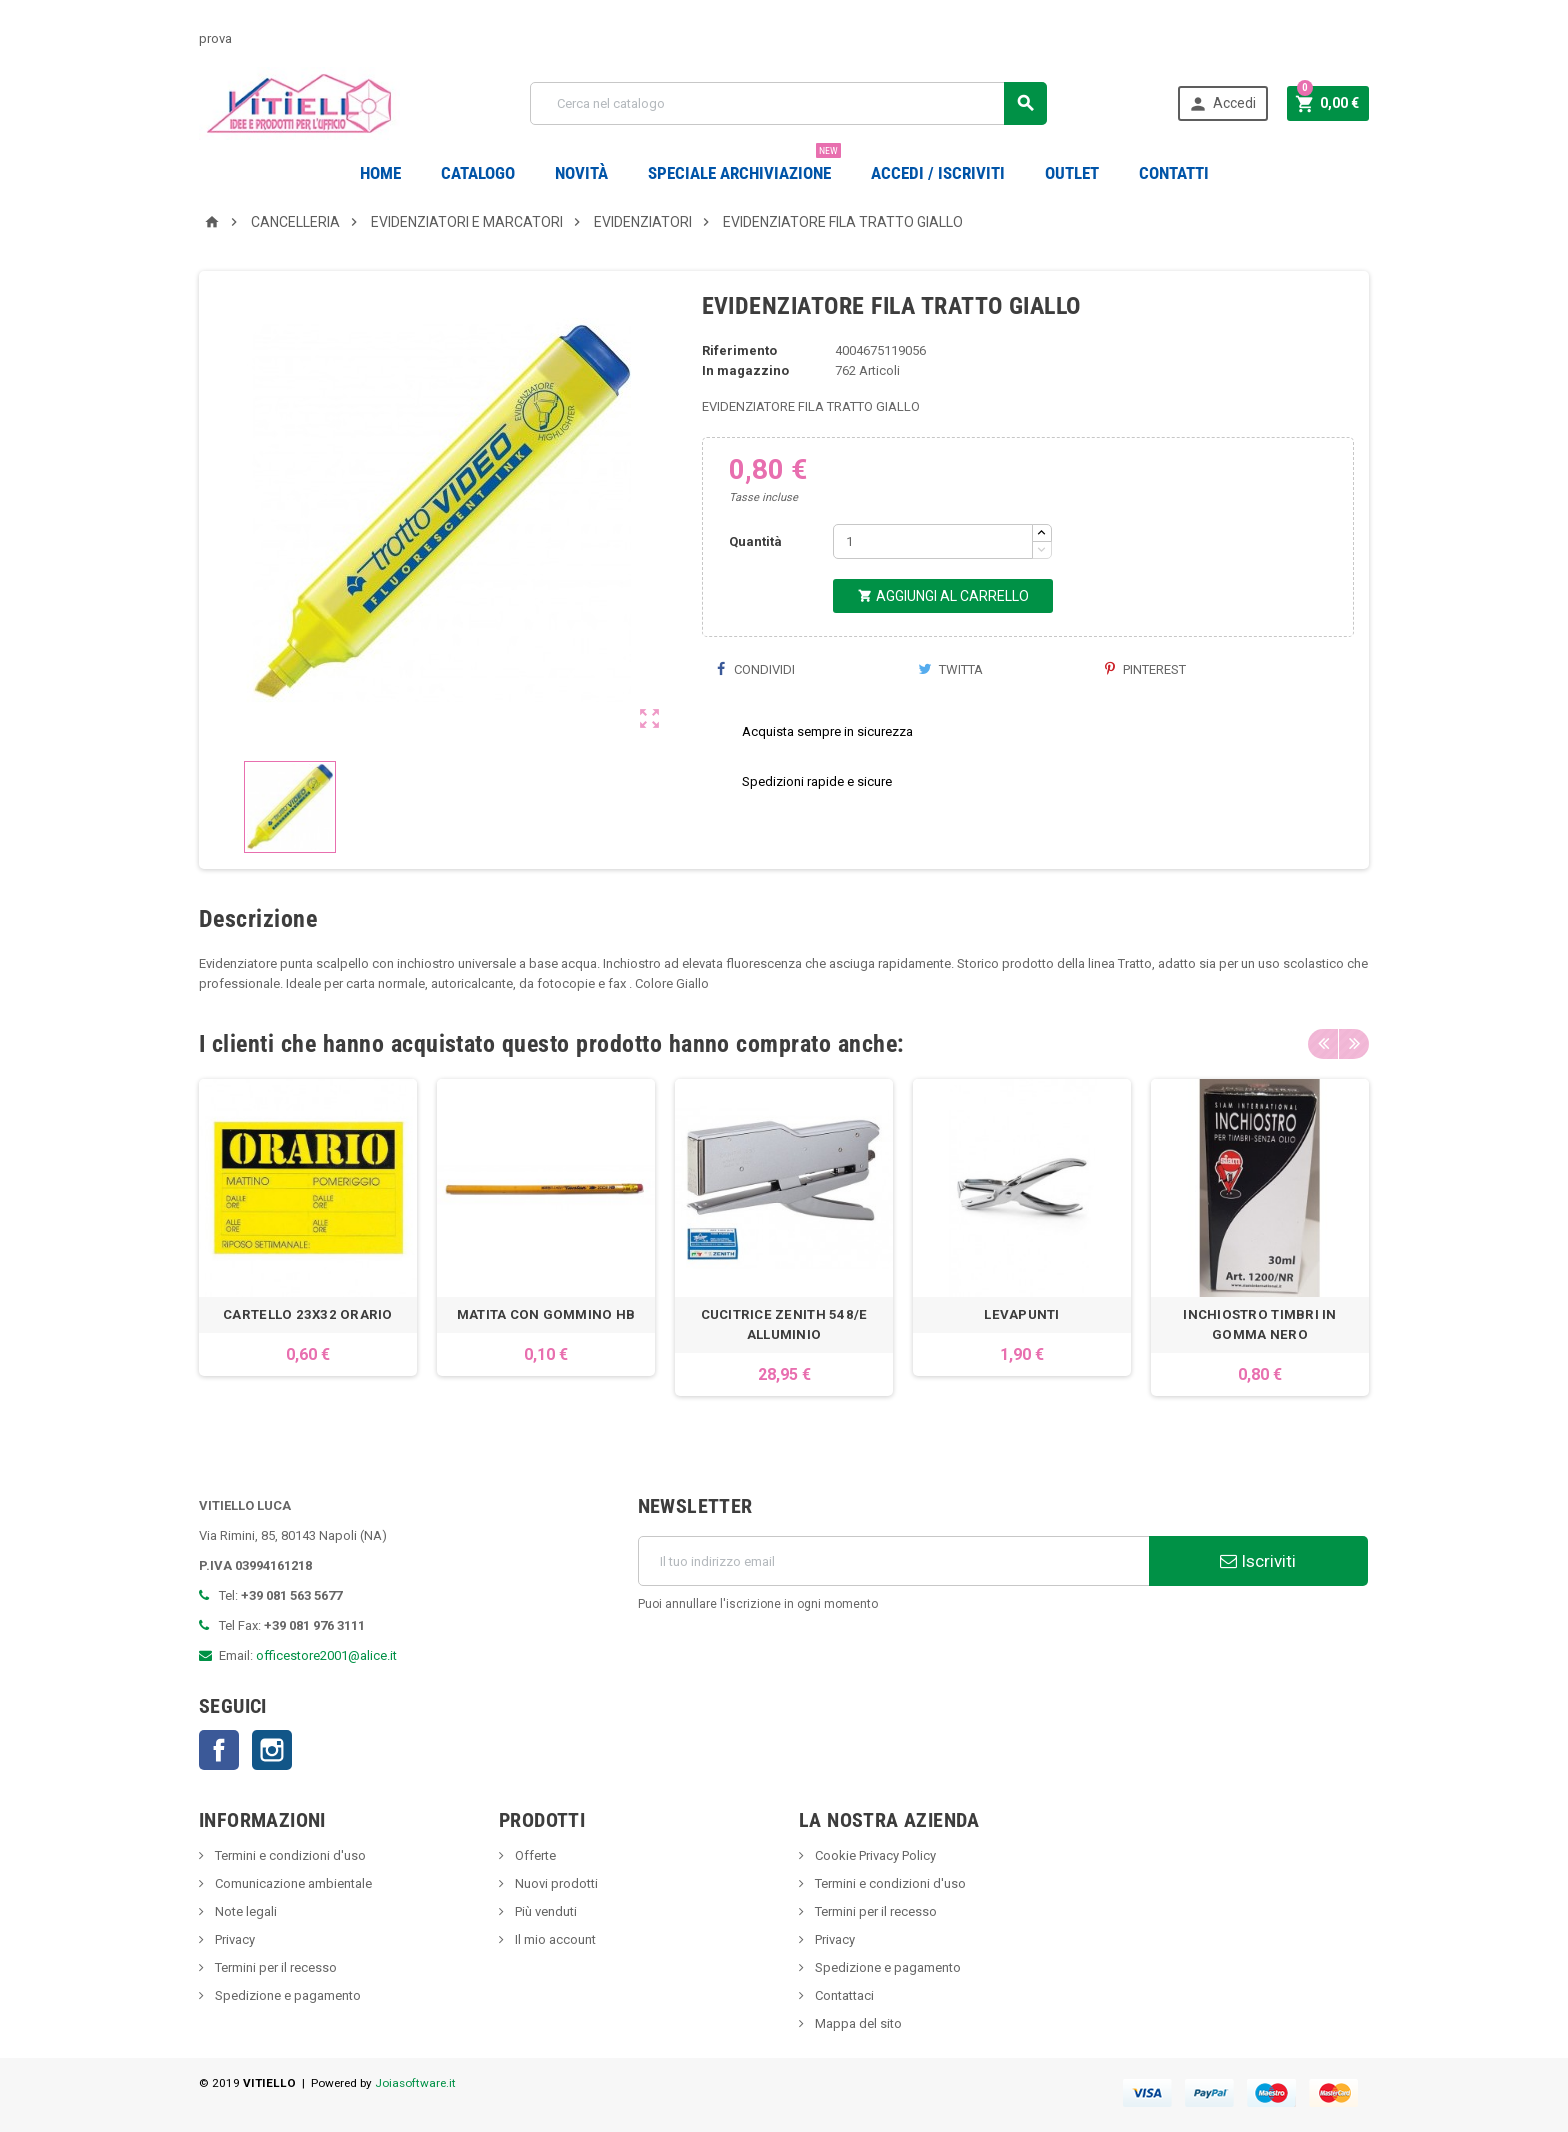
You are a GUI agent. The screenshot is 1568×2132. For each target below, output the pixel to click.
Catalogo (478, 173)
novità (581, 173)
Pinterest (1145, 669)
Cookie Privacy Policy (874, 1855)
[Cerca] (788, 103)
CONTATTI (1174, 173)
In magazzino (745, 370)
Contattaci (843, 1995)
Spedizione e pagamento (286, 1995)
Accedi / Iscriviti (938, 173)
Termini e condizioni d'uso (289, 1855)
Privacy (233, 1939)
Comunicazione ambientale (292, 1883)
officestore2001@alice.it (326, 1655)
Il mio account (554, 1939)
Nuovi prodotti (555, 1883)
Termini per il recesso (274, 1967)
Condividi (756, 669)
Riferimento (739, 350)
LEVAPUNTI (1021, 1314)
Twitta (950, 669)
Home (380, 173)
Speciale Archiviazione (744, 165)
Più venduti (544, 1911)
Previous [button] (1323, 1044)
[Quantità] (933, 541)
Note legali (244, 1911)
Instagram (272, 1750)
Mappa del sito (857, 2023)
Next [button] (1354, 1044)
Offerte (534, 1855)
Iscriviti (1258, 1561)
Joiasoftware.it (415, 2083)
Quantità (755, 541)
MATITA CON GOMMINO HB (546, 1314)
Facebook (219, 1750)
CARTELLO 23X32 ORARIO (308, 1314)
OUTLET (1072, 173)
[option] (308, 1237)
